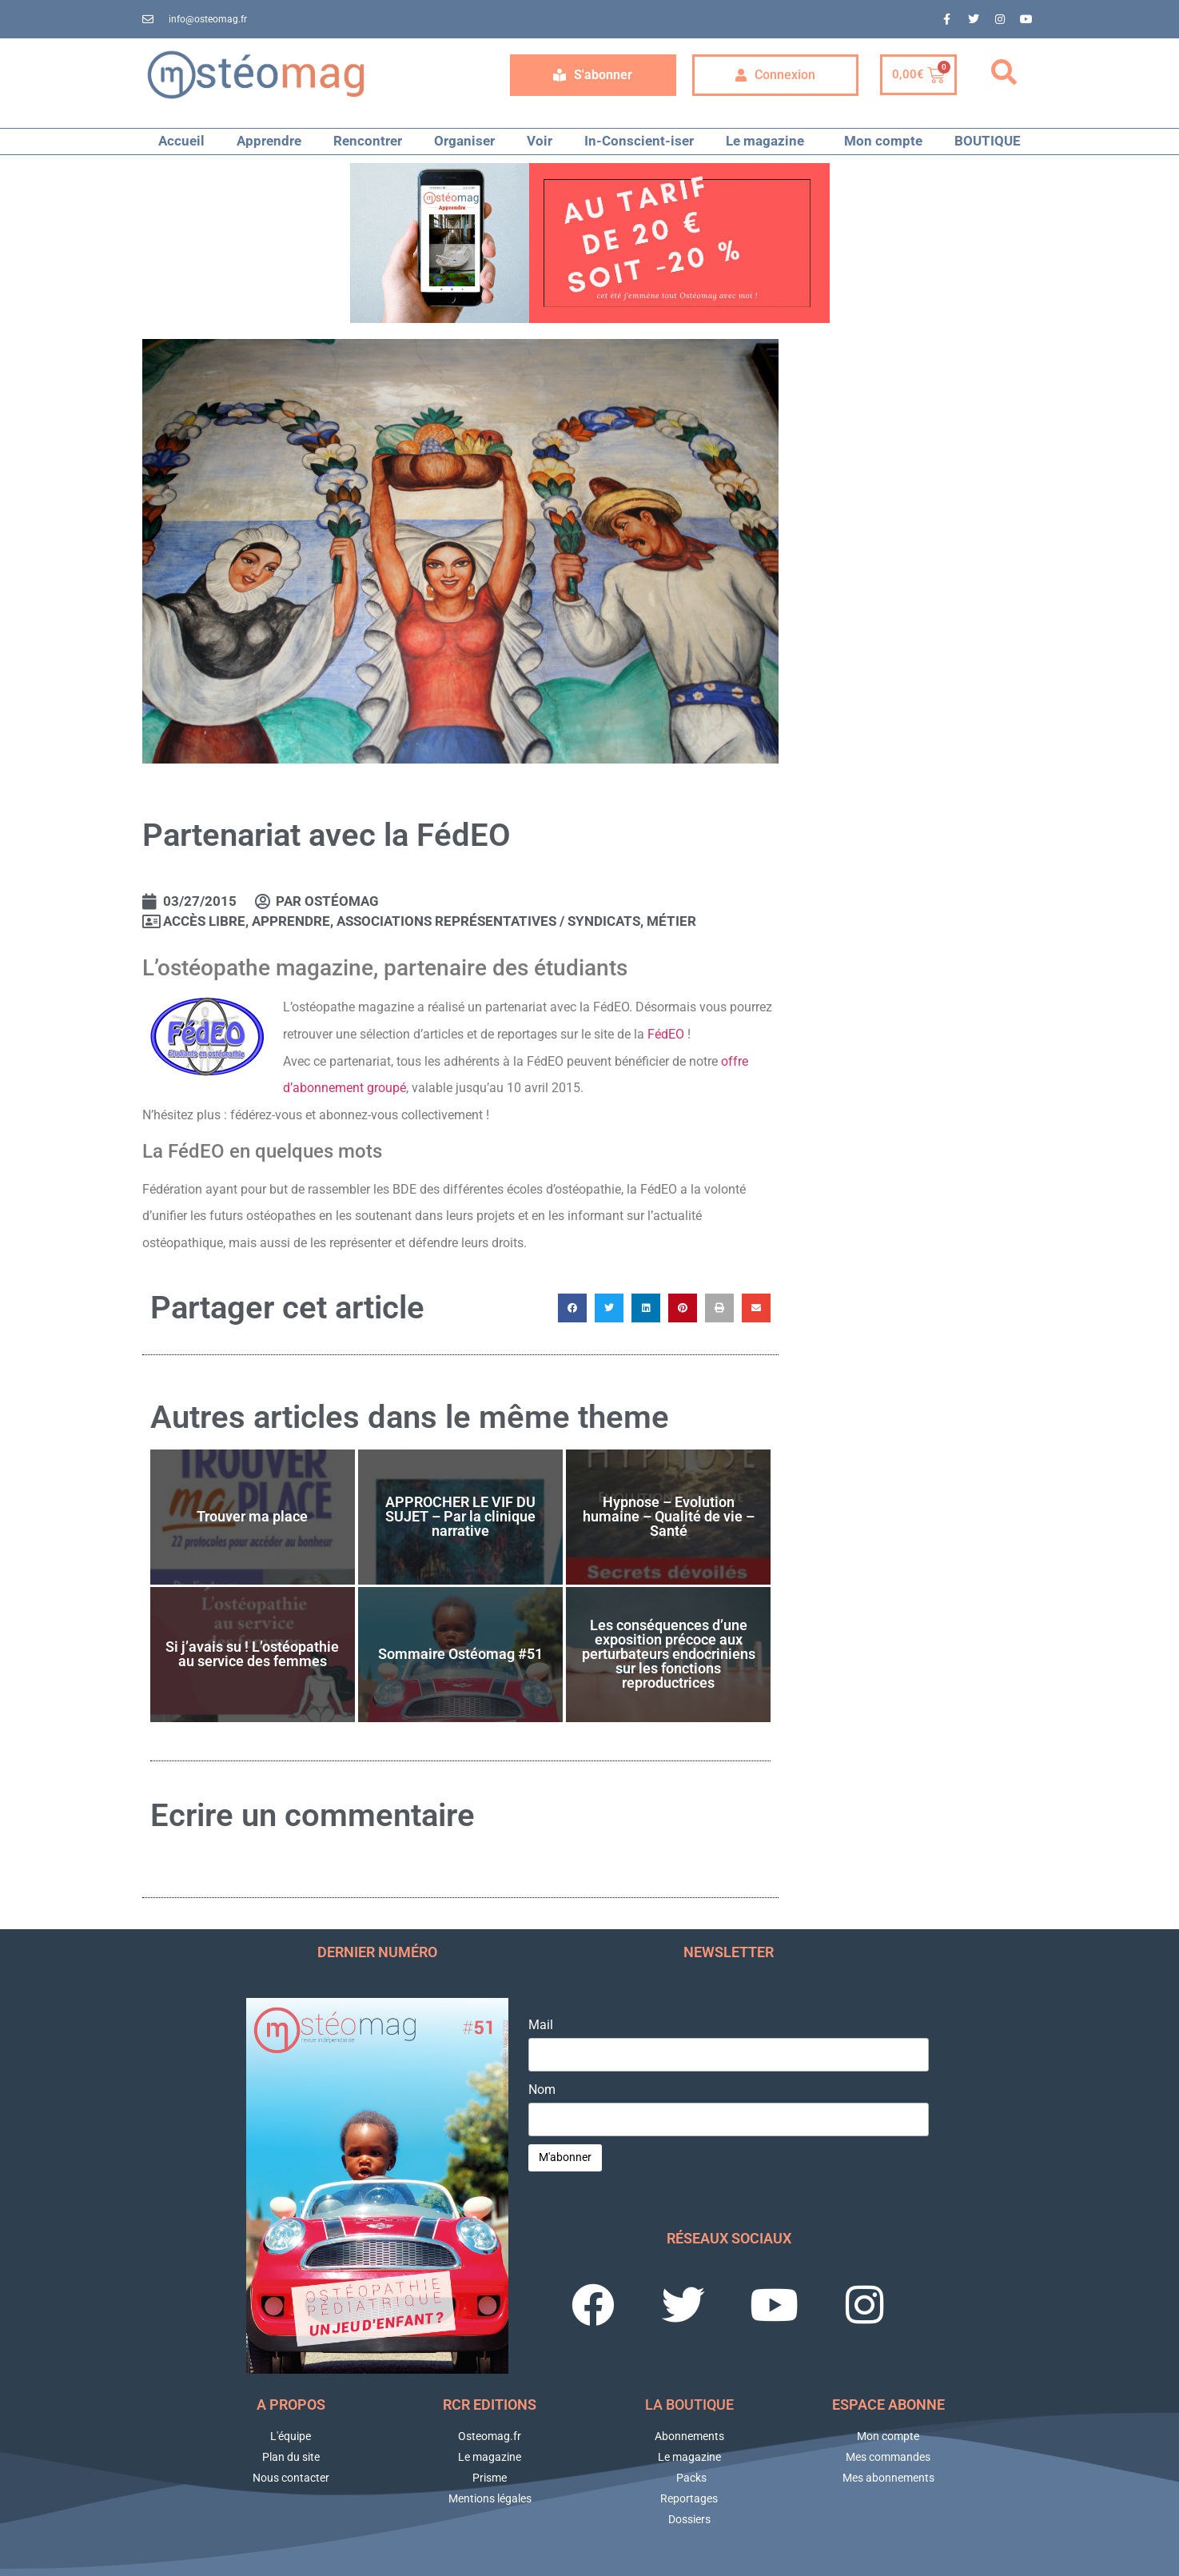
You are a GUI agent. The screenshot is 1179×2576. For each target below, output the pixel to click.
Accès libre (204, 921)
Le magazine (769, 141)
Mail (540, 2025)
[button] (1004, 73)
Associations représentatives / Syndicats (488, 921)
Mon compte (883, 141)
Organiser (464, 141)
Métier (671, 921)
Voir (539, 141)
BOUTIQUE (987, 141)
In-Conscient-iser (639, 141)
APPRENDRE (291, 921)
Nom (542, 2090)
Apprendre (269, 141)
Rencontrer (367, 141)
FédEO (665, 1034)
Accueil (181, 141)
